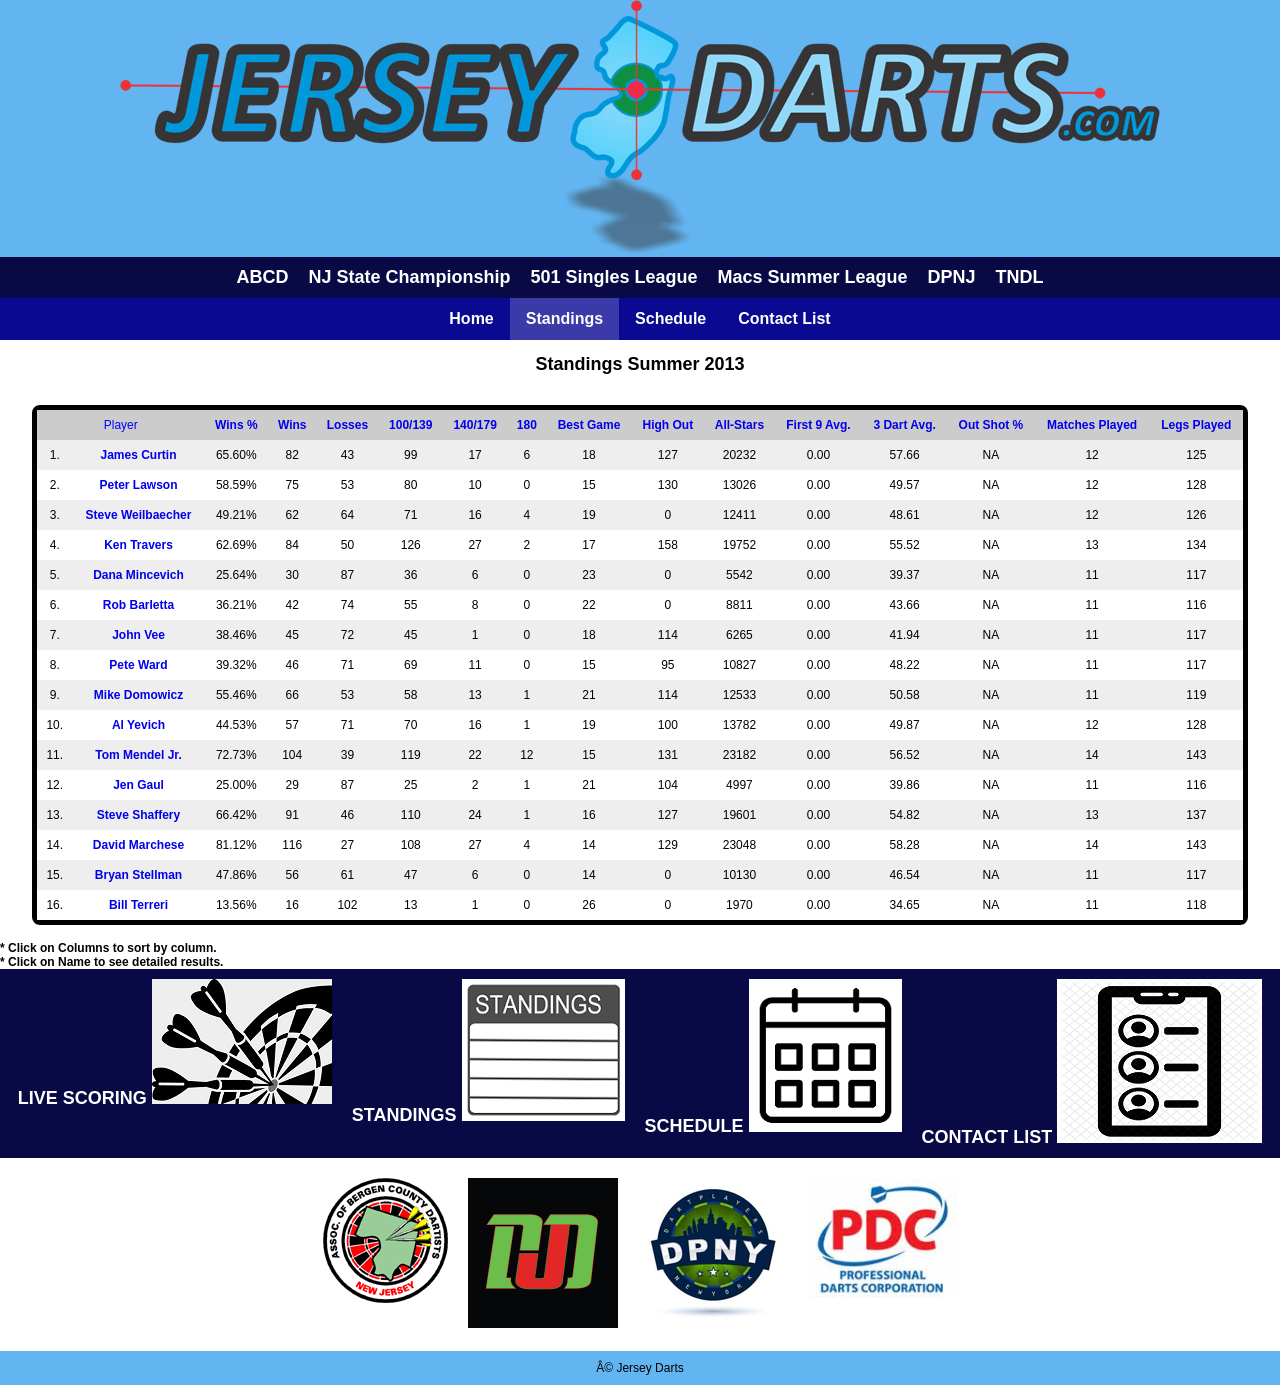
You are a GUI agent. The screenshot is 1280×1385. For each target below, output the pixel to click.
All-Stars (739, 425)
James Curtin (138, 455)
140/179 (474, 425)
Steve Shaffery (138, 815)
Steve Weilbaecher (139, 515)
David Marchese (138, 845)
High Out (668, 425)
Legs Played (1196, 425)
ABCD (262, 277)
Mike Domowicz (138, 695)
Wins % (236, 425)
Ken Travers (138, 545)
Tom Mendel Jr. (138, 755)
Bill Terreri (138, 905)
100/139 (410, 425)
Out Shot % (991, 425)
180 (527, 425)
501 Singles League (613, 277)
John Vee (138, 635)
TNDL (1020, 277)
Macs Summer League (813, 277)
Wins (292, 425)
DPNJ (952, 277)
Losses (347, 425)
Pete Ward (138, 665)
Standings (564, 318)
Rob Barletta (138, 605)
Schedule (670, 318)
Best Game (589, 425)
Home (471, 318)
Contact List (784, 318)
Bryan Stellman (138, 875)
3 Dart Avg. (904, 425)
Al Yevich (138, 725)
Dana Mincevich (138, 575)
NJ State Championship (409, 277)
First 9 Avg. (818, 425)
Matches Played (1092, 425)
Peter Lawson (138, 485)
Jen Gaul (138, 785)
